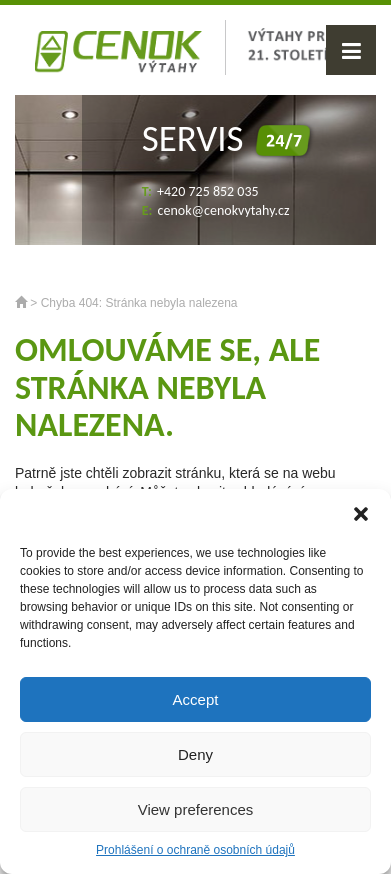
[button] (361, 514)
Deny (195, 754)
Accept (196, 699)
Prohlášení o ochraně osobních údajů (195, 850)
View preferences (196, 809)
